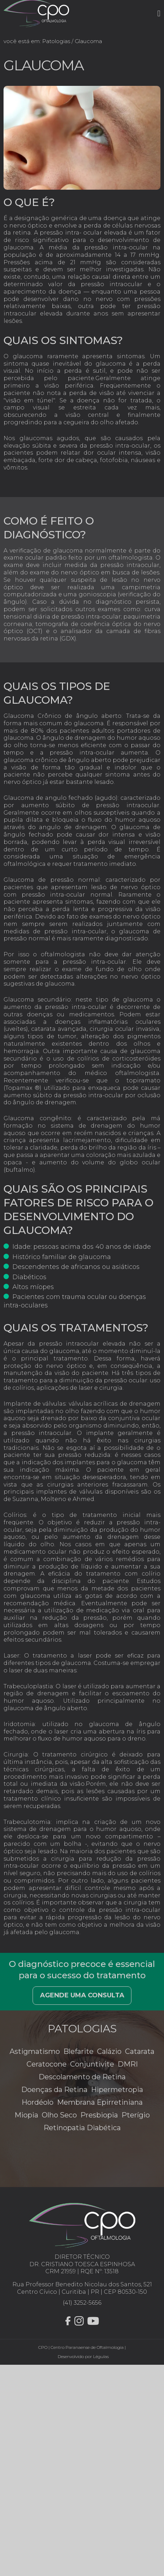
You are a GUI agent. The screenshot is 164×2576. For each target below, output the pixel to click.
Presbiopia (99, 2115)
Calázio (109, 2051)
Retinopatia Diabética (82, 2127)
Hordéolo (37, 2102)
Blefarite (78, 2051)
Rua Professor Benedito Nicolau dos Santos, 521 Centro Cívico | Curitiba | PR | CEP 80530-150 (82, 2288)
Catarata (139, 2051)
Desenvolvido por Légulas (82, 2356)
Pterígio (135, 2115)
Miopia (26, 2115)
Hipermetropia (117, 2089)
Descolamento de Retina (82, 2077)
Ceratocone (47, 2064)
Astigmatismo (35, 2051)
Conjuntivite (92, 2064)
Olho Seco (59, 2115)
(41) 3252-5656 (82, 2302)
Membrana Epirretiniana (100, 2102)
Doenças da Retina (54, 2089)
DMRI (128, 2064)
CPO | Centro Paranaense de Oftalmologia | (82, 2347)
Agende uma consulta (82, 1995)
